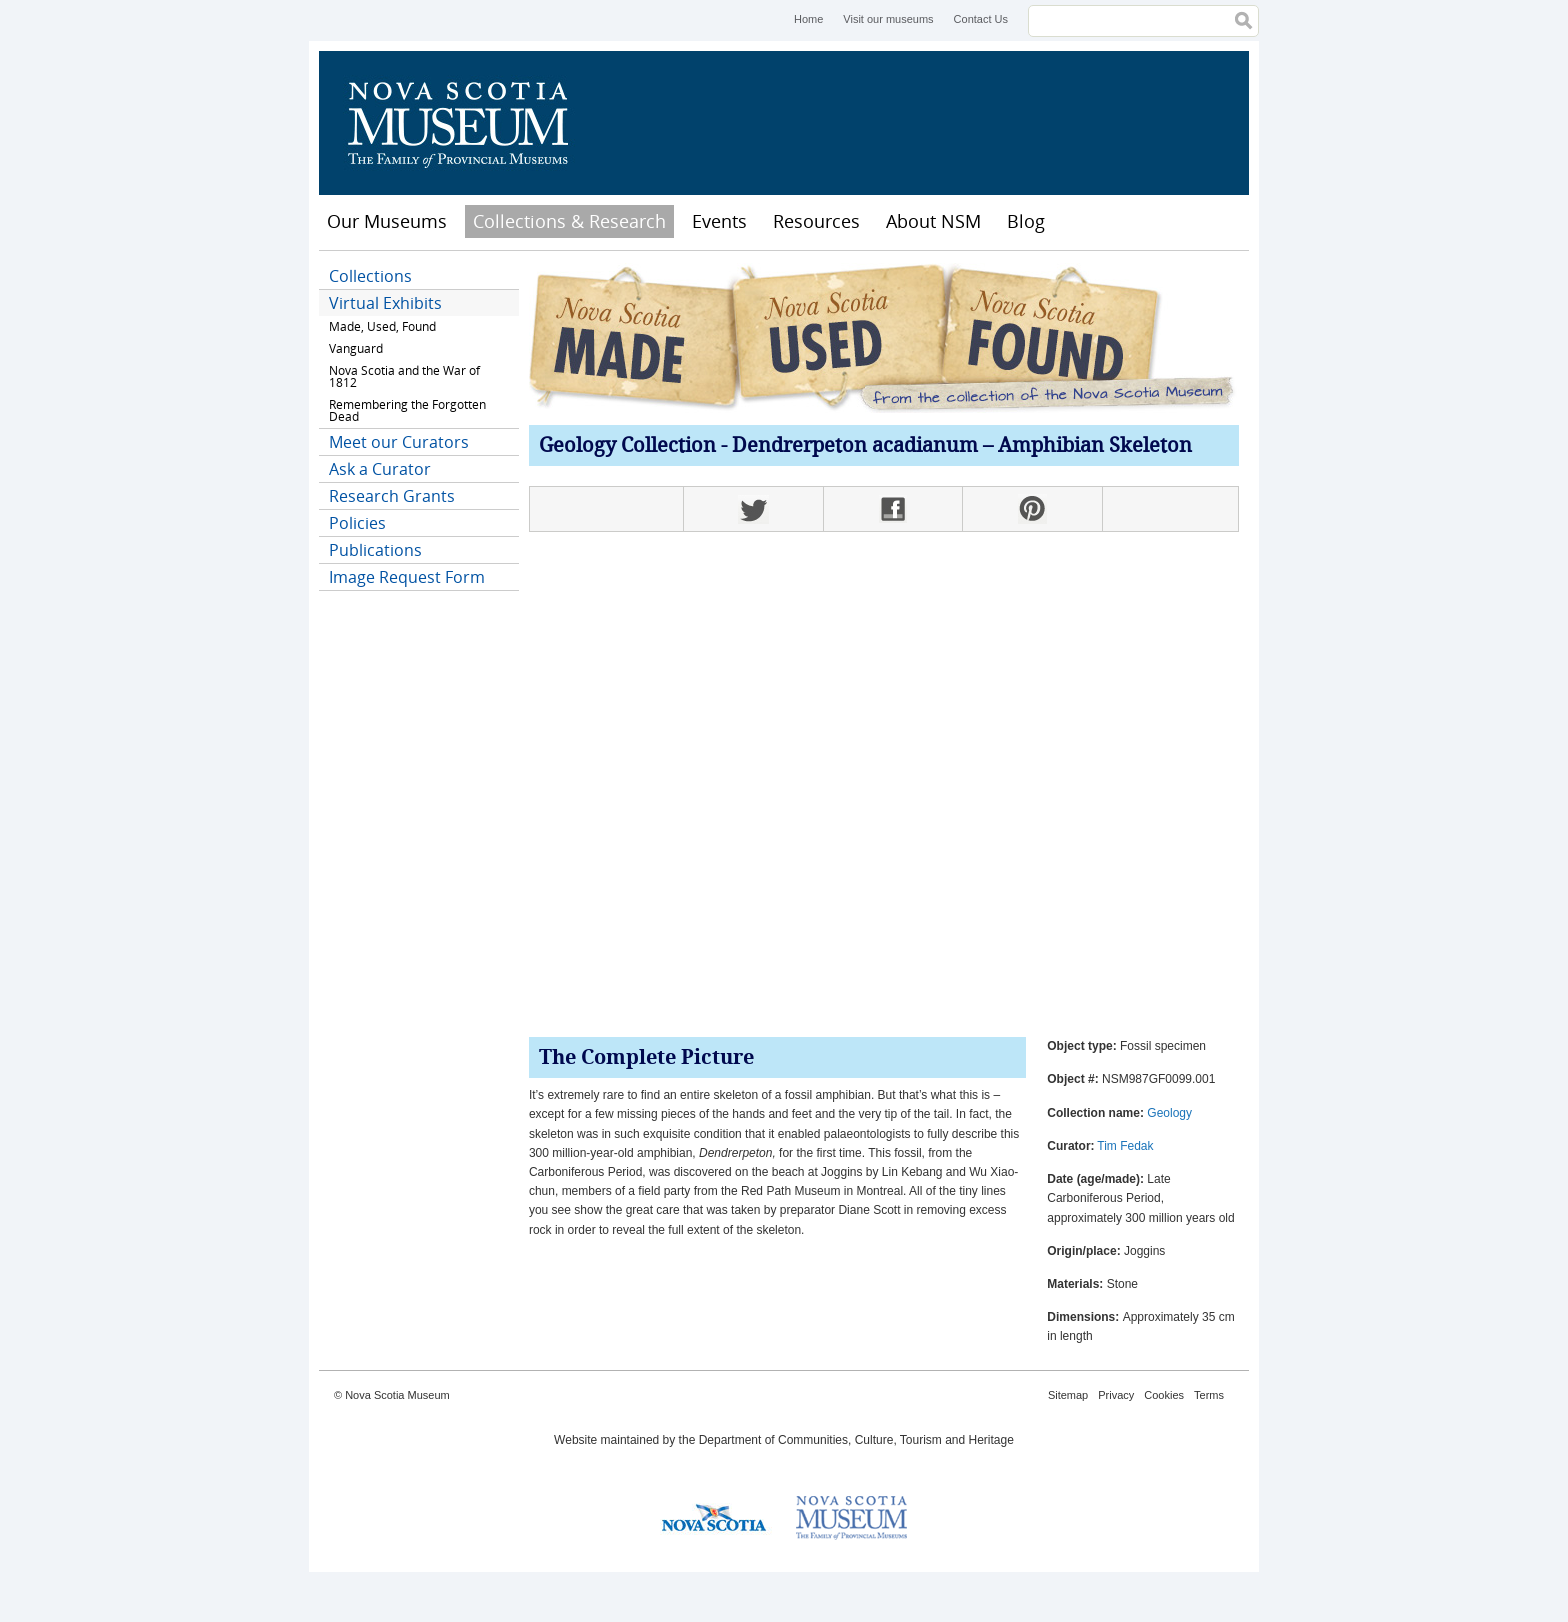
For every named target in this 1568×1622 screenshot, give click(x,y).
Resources (816, 221)
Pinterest (1032, 509)
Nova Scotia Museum (469, 123)
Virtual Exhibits (385, 303)
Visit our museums (888, 19)
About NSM (933, 221)
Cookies (1164, 1395)
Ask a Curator (380, 469)
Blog (1026, 221)
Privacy (1116, 1395)
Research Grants (392, 496)
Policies (357, 523)
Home (808, 19)
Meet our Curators (399, 442)
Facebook (893, 509)
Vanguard (356, 348)
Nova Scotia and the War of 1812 (404, 376)
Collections (370, 276)
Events (719, 221)
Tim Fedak (1125, 1146)
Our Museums (387, 221)
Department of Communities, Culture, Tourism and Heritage (856, 1440)
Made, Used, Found (382, 326)
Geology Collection (627, 446)
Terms (1209, 1395)
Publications (375, 550)
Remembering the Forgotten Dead (407, 410)
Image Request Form (407, 577)
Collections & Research (569, 221)
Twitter (753, 509)
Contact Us (981, 19)
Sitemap (1068, 1395)
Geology (1169, 1113)
